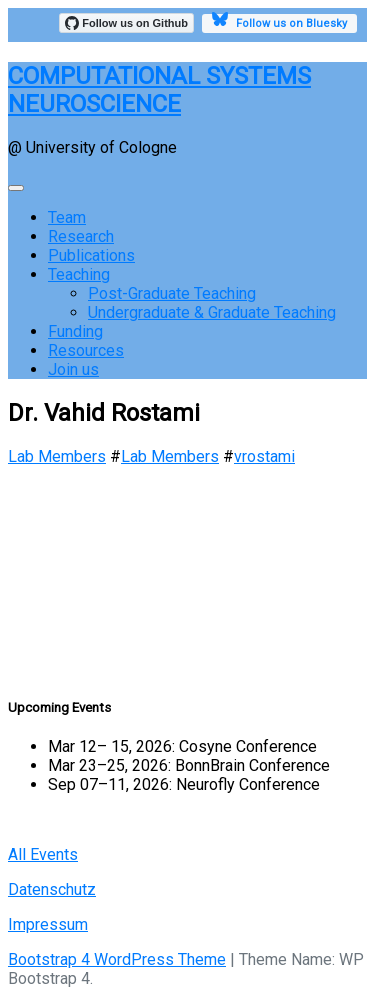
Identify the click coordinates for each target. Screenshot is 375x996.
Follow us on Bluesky (279, 22)
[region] (187, 572)
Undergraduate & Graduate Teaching (212, 312)
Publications (91, 255)
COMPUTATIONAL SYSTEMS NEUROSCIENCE (159, 90)
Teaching (79, 274)
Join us (73, 369)
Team (67, 217)
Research (81, 236)
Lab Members (57, 456)
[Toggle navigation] (16, 188)
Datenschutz (52, 889)
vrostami (264, 456)
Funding (75, 331)
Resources (86, 350)
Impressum (48, 924)
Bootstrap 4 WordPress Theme (117, 959)
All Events (43, 854)
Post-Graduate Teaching (172, 293)
